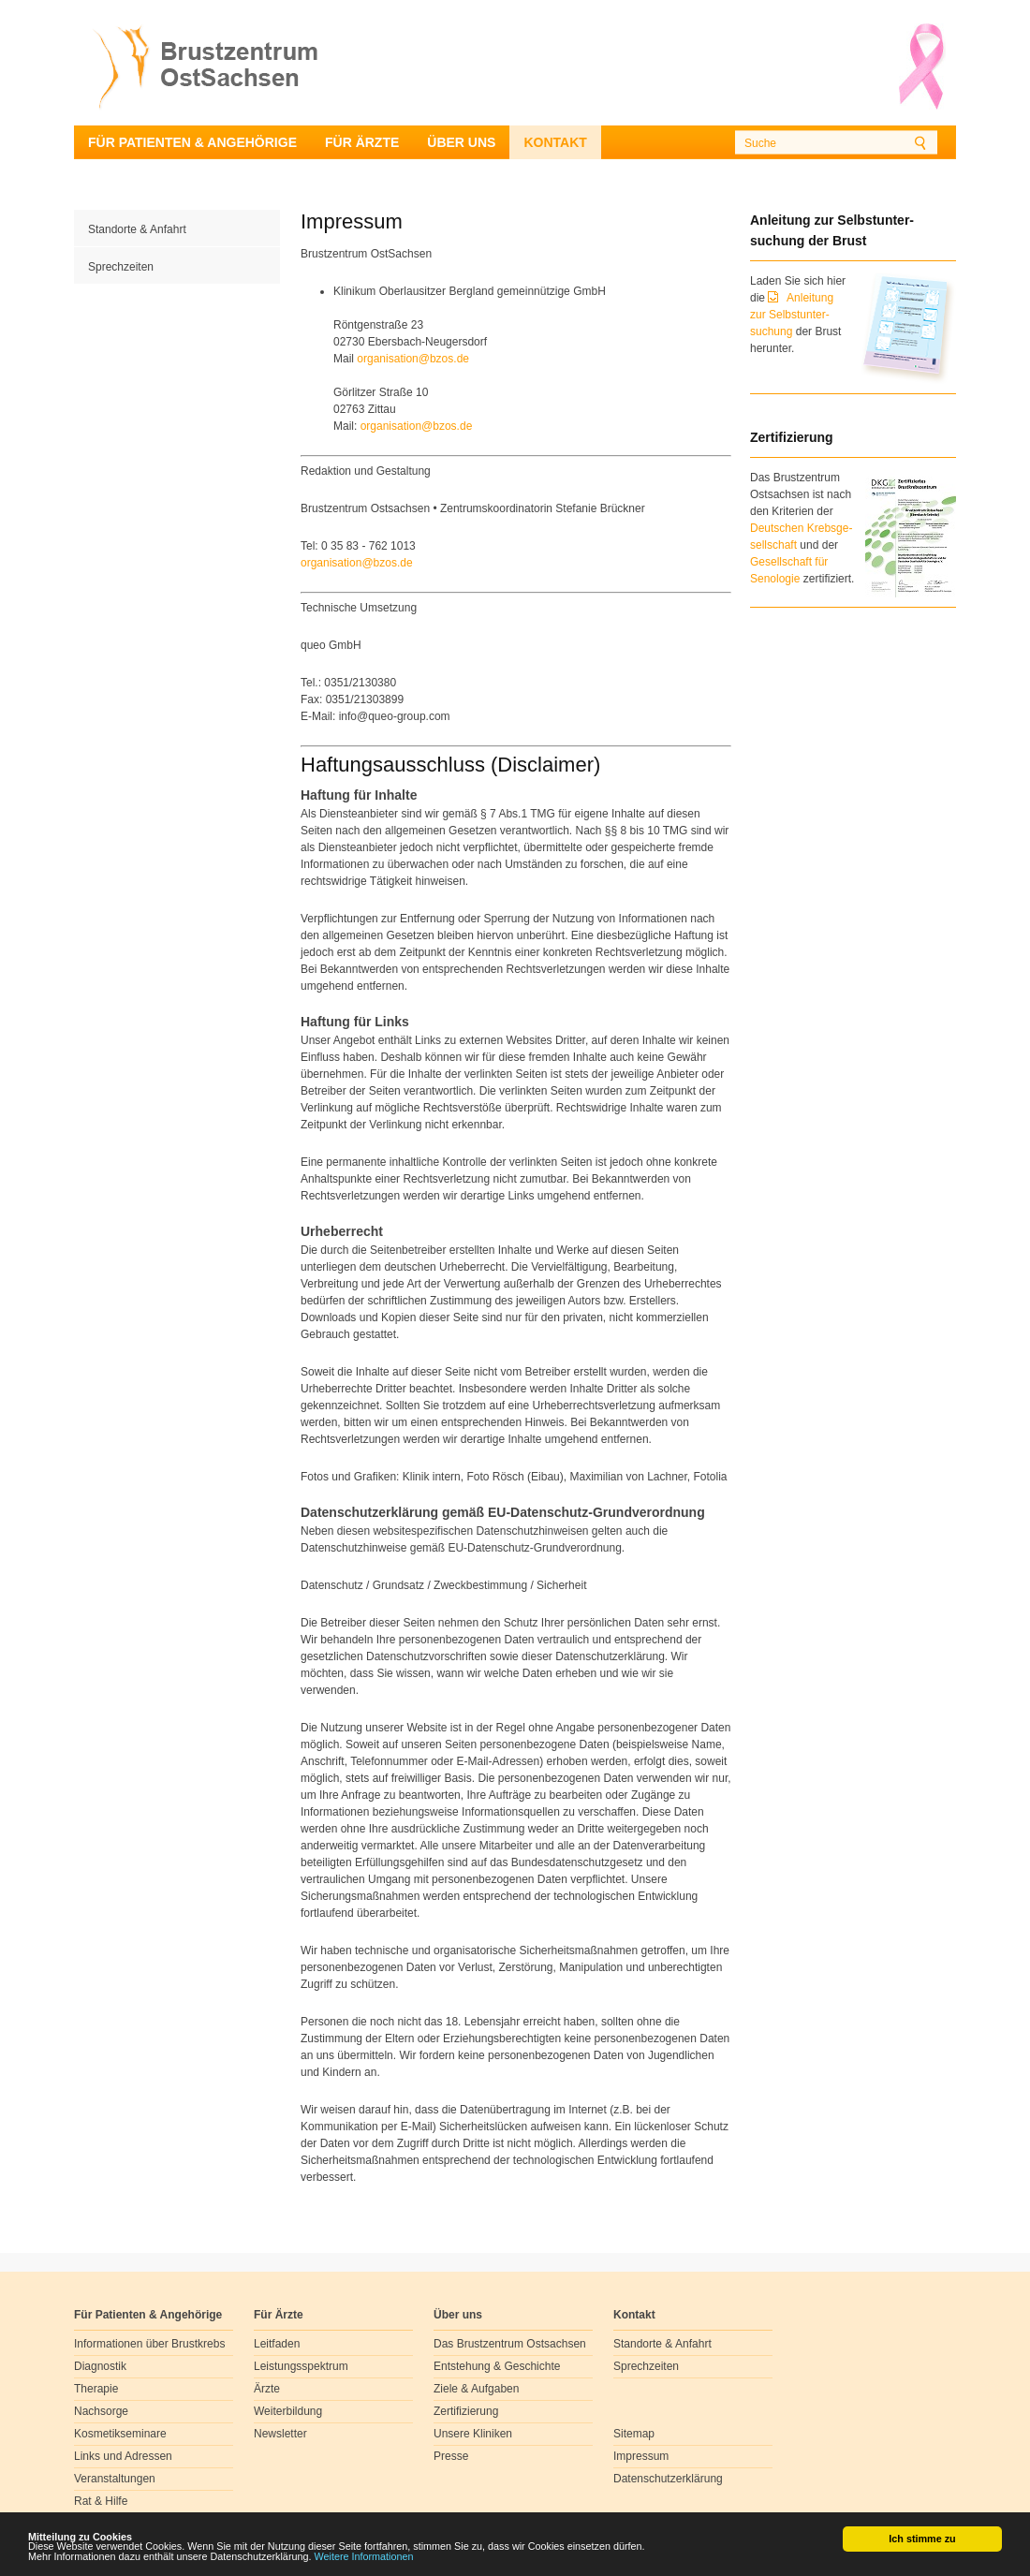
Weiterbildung (288, 2411)
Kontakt (554, 142)
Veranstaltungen (114, 2478)
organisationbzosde (413, 358)
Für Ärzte (362, 142)
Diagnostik (100, 2366)
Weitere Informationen (364, 2557)
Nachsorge (101, 2411)
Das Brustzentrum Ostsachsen (510, 2343)
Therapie (96, 2388)
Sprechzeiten (121, 266)
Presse (451, 2456)
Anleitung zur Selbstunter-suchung (791, 314)
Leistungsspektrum (301, 2366)
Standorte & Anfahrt (137, 229)
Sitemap (634, 2433)
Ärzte (267, 2388)
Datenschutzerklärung (668, 2478)
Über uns (461, 142)
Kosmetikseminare (120, 2433)
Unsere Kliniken (473, 2433)
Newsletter (280, 2433)
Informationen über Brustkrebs (149, 2343)
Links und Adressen (123, 2456)
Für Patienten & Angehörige (192, 142)
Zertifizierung (466, 2411)
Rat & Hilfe (100, 2501)
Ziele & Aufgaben (476, 2388)
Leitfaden (277, 2343)
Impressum (641, 2456)
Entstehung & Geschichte (497, 2366)
